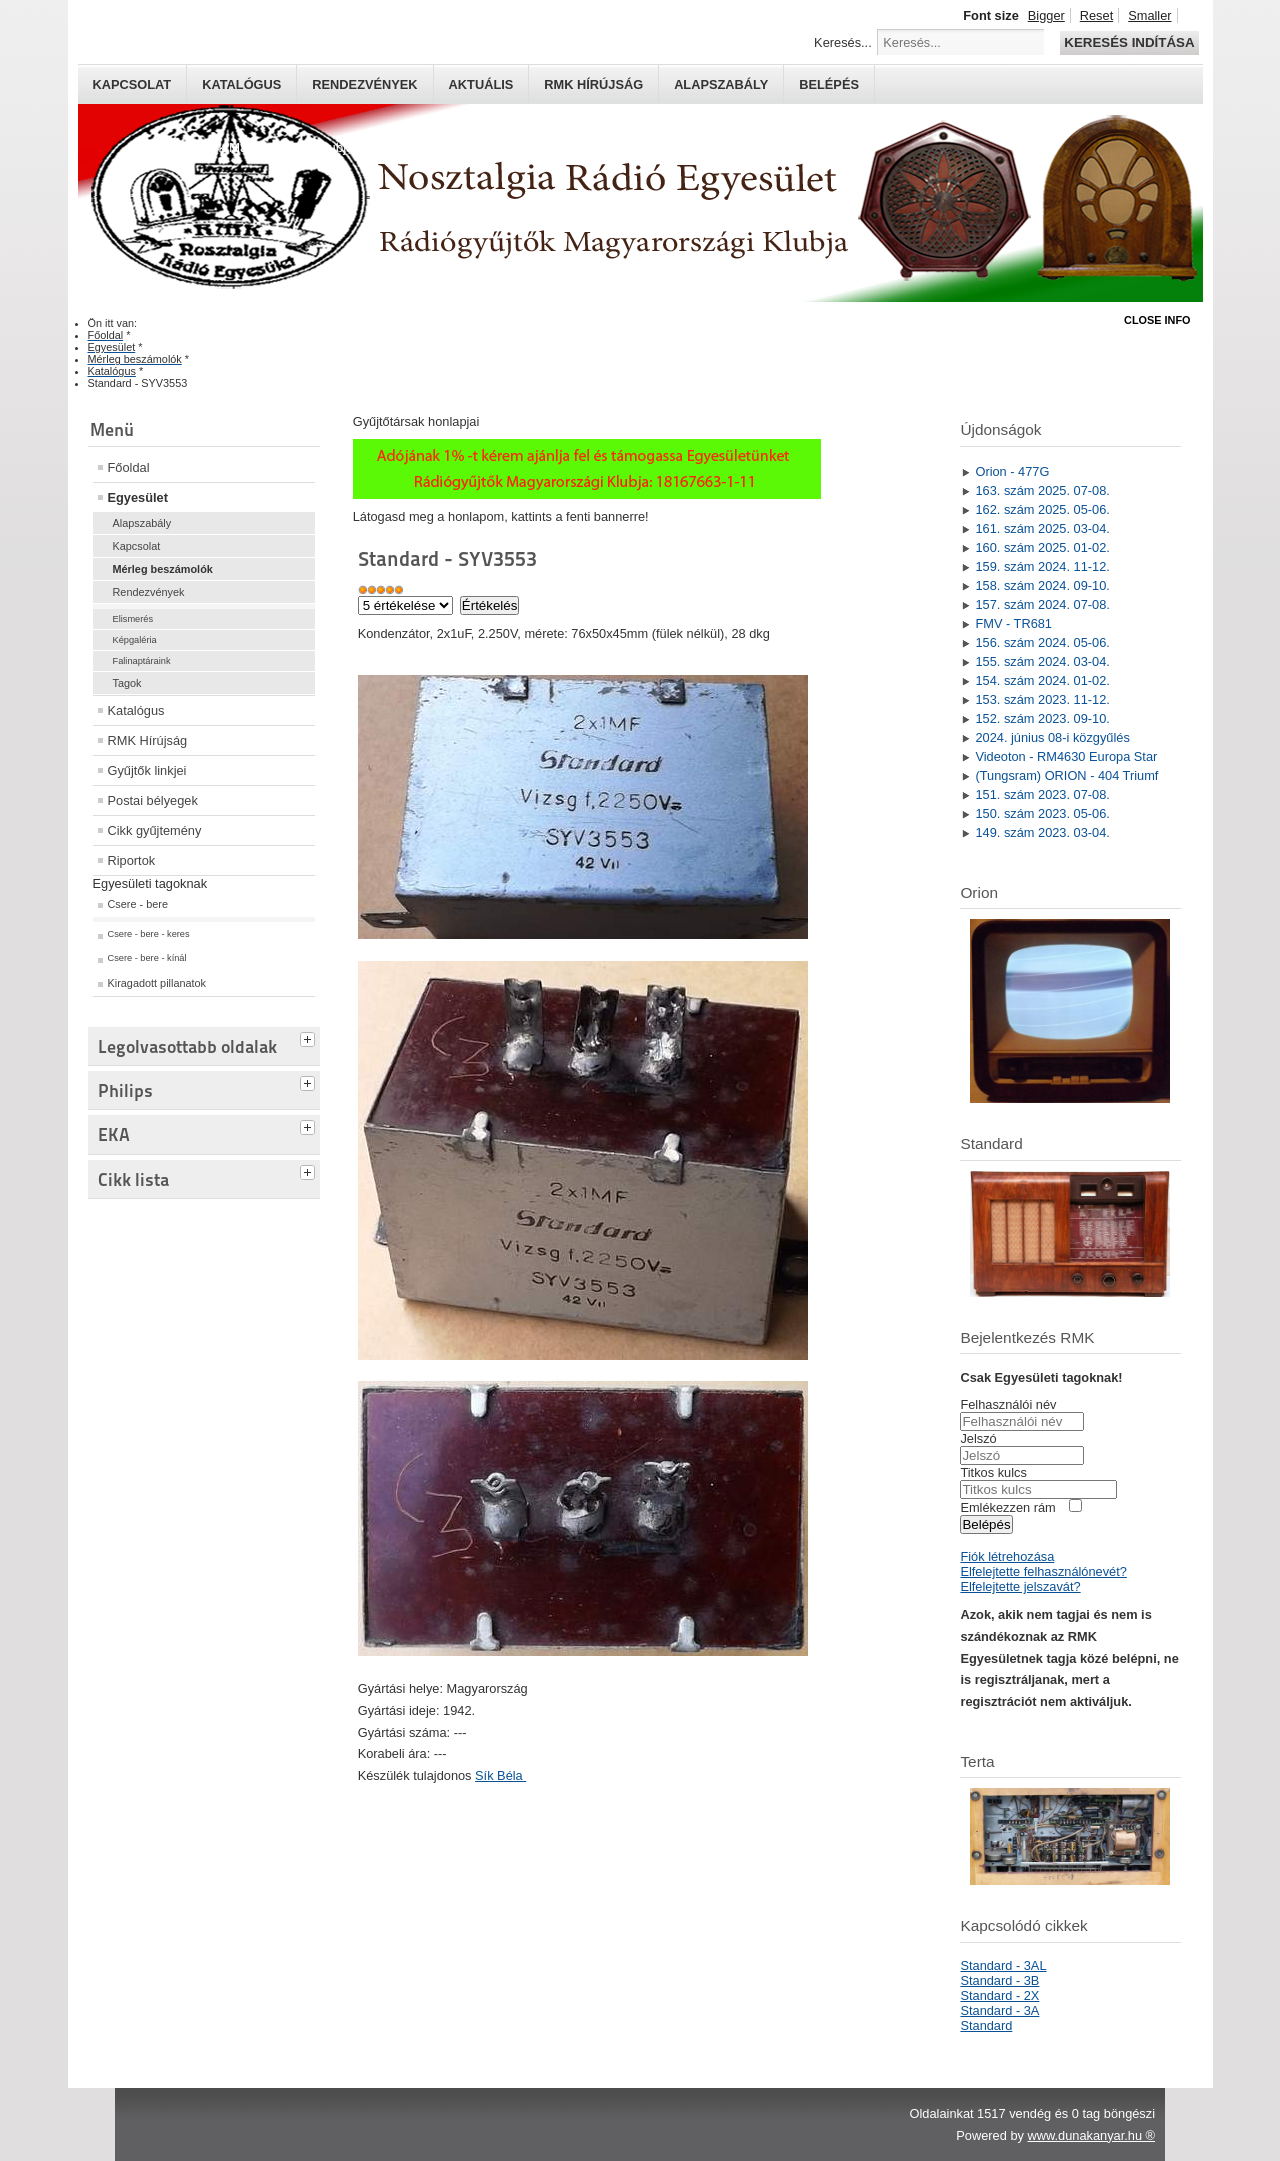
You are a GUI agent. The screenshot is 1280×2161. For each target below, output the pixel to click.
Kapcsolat (132, 84)
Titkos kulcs (993, 1472)
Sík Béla (500, 1775)
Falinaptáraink (142, 661)
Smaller (1149, 15)
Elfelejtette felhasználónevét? (1043, 1571)
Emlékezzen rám (1007, 1507)
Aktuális (481, 84)
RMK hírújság (593, 84)
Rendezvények (364, 84)
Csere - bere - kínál (147, 958)
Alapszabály (721, 84)
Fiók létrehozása (1007, 1556)
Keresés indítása (1129, 42)
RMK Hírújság (148, 740)
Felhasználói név (1008, 1404)
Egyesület (138, 497)
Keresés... (843, 42)
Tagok (127, 683)
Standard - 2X (999, 1995)
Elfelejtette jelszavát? (1020, 1586)
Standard (986, 2025)
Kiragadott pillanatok (157, 983)
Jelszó (978, 1438)
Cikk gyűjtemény (155, 830)
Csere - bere (138, 904)
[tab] (310, 1037)
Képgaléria (135, 640)
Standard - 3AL (1003, 1965)
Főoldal (129, 467)
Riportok (132, 860)
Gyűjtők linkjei (147, 770)
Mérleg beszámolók (163, 569)
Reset (1096, 15)
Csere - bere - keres (149, 934)
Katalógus (241, 84)
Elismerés (133, 619)
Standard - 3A (999, 2010)
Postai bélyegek (153, 800)
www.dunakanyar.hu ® (1091, 2135)
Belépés (829, 84)
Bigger (1046, 15)
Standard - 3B (999, 1980)
